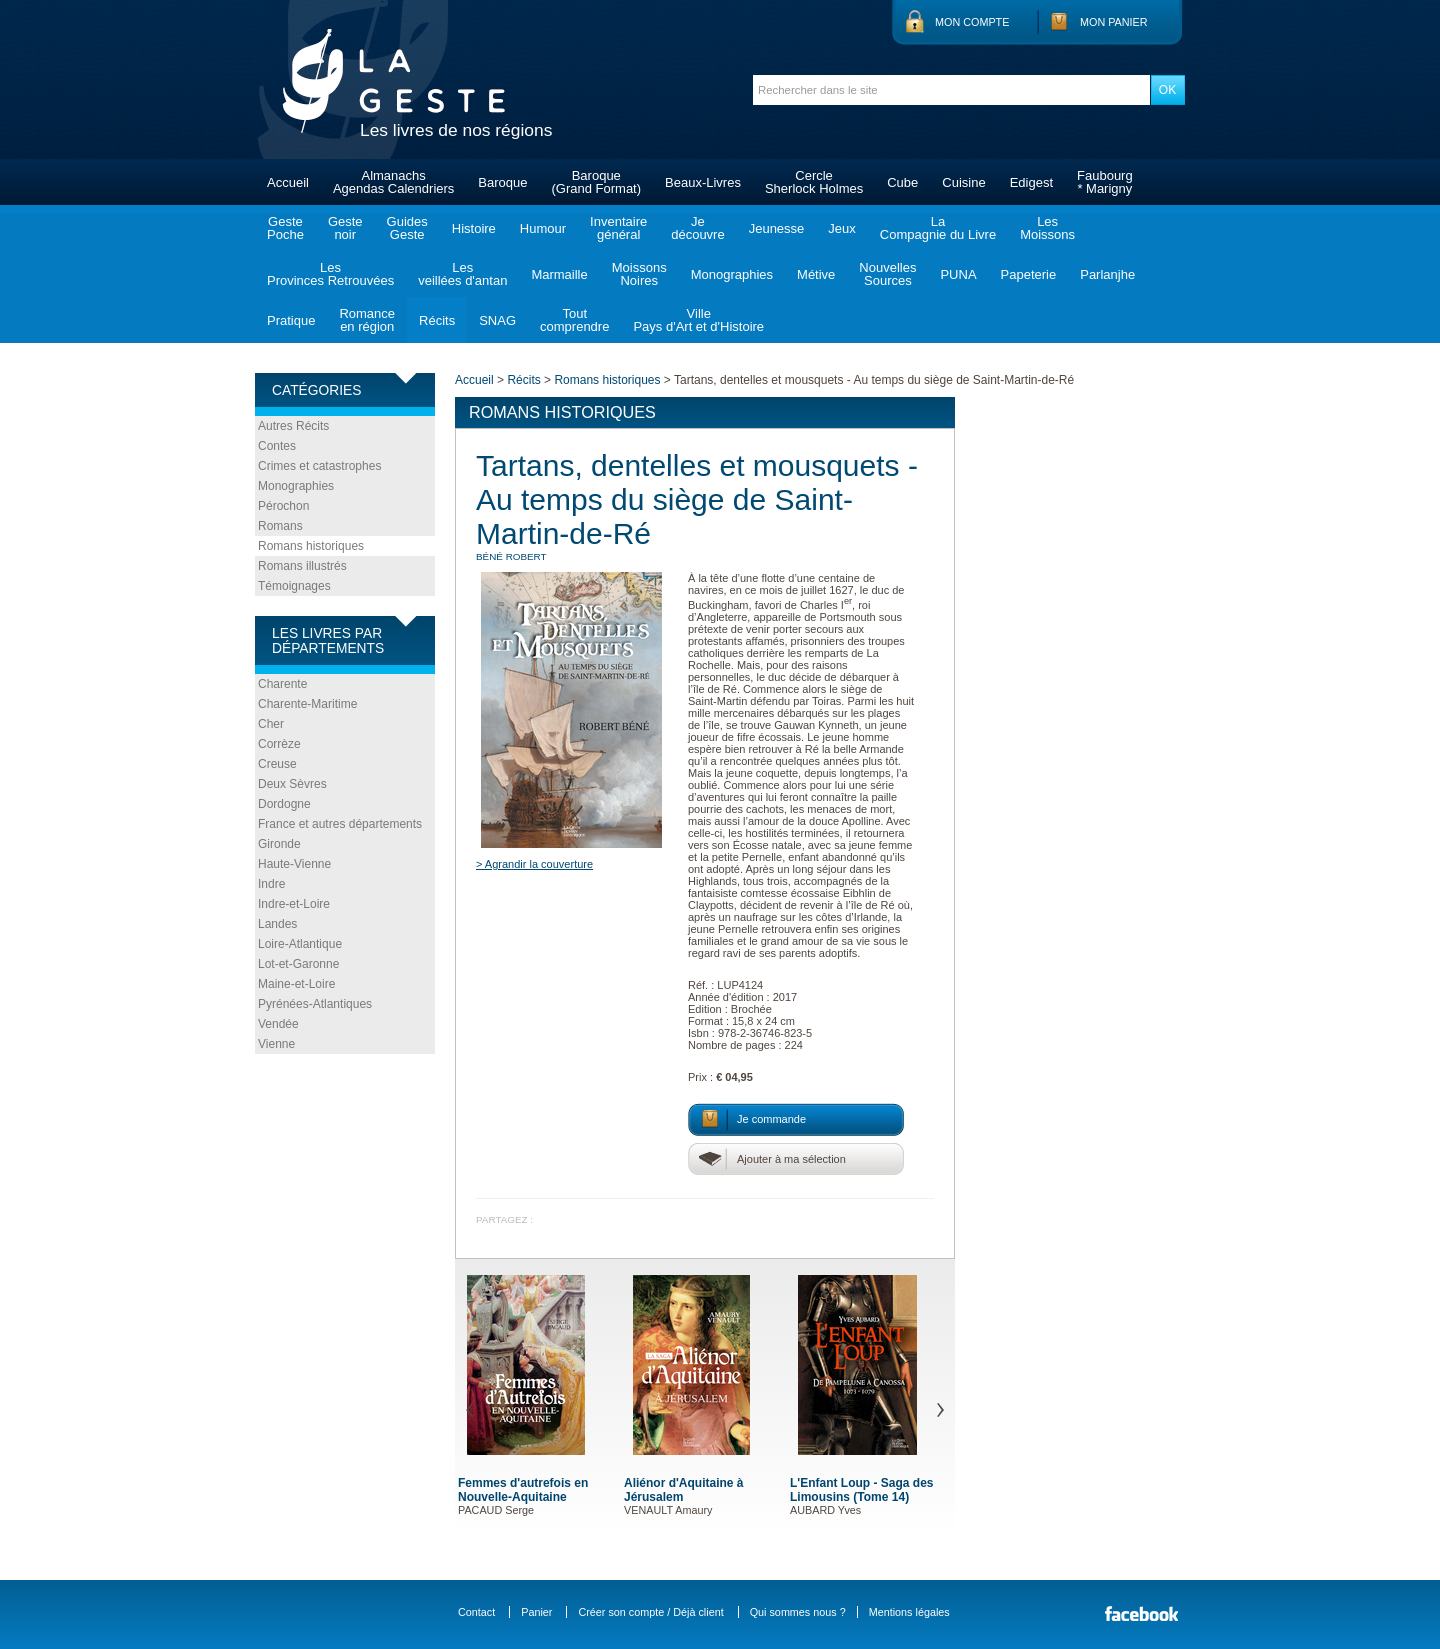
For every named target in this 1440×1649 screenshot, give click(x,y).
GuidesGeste (407, 228)
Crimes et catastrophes (319, 466)
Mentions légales (909, 1612)
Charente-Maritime (307, 704)
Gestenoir (345, 228)
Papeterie (1029, 274)
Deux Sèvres (292, 784)
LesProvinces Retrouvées (330, 274)
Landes (277, 924)
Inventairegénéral (618, 228)
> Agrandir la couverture (534, 864)
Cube (902, 182)
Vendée (278, 1024)
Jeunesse (777, 228)
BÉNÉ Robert (511, 556)
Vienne (276, 1044)
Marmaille (559, 274)
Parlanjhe (1107, 274)
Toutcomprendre (574, 320)
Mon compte (972, 22)
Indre (271, 884)
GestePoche (285, 228)
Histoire (474, 228)
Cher (271, 724)
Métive (816, 274)
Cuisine (963, 182)
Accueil (288, 182)
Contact (476, 1612)
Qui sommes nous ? (798, 1612)
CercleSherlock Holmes (814, 182)
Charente (282, 684)
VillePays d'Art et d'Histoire (698, 320)
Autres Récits (293, 426)
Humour (543, 228)
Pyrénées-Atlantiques (315, 1004)
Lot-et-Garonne (298, 964)
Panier (536, 1612)
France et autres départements (340, 824)
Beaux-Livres (703, 182)
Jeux (841, 228)
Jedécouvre (697, 228)
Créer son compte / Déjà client (650, 1612)
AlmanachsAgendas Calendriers (393, 182)
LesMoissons (1047, 228)
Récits (437, 320)
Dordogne (284, 804)
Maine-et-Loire (296, 984)
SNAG (497, 320)
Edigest (1031, 182)
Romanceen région (367, 320)
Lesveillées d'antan (462, 274)
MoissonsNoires (639, 274)
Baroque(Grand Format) (596, 182)
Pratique (291, 320)
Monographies (732, 274)
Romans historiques (311, 546)
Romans (280, 526)
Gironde (279, 844)
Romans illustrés (302, 566)
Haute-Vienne (294, 864)
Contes (277, 446)
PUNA (958, 274)
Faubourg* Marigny (1105, 182)
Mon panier (1114, 22)
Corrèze (279, 744)
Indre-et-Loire (294, 904)
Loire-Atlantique (300, 944)
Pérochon (283, 506)
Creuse (277, 764)
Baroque (502, 182)
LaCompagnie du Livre (938, 228)
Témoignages (294, 586)
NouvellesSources (887, 274)
